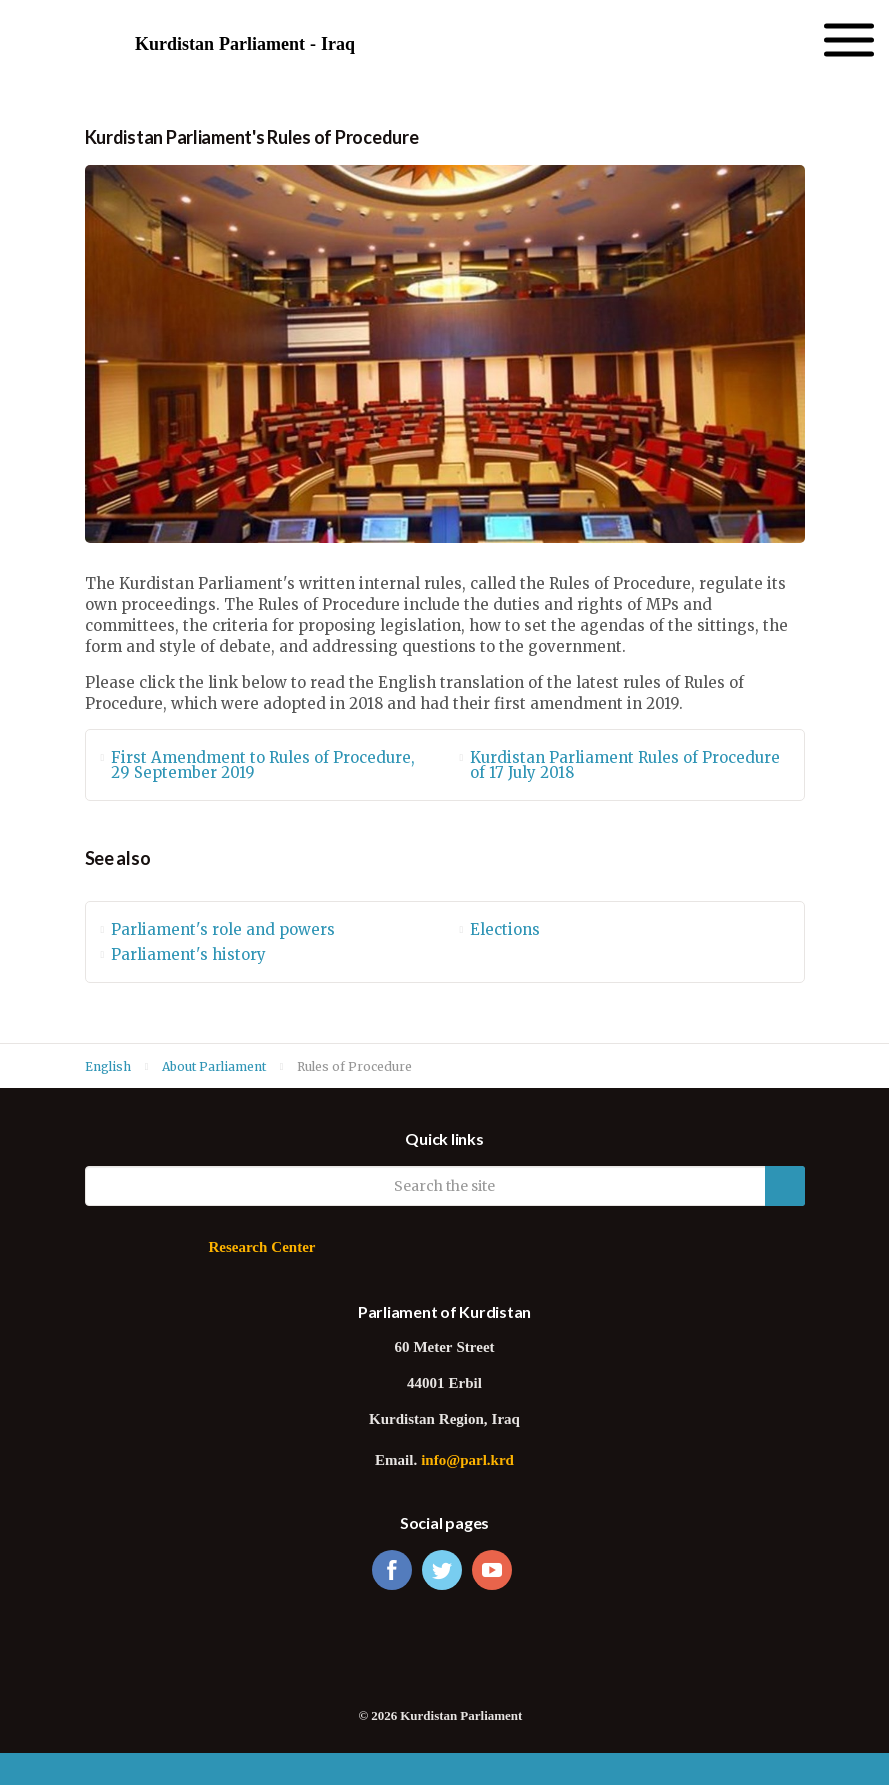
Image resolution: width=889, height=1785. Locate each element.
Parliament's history (188, 954)
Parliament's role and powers (223, 929)
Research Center (261, 1248)
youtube (492, 1570)
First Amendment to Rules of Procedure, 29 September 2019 (263, 765)
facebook (392, 1570)
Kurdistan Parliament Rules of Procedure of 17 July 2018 (625, 765)
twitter (442, 1570)
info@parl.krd (467, 1461)
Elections (505, 929)
